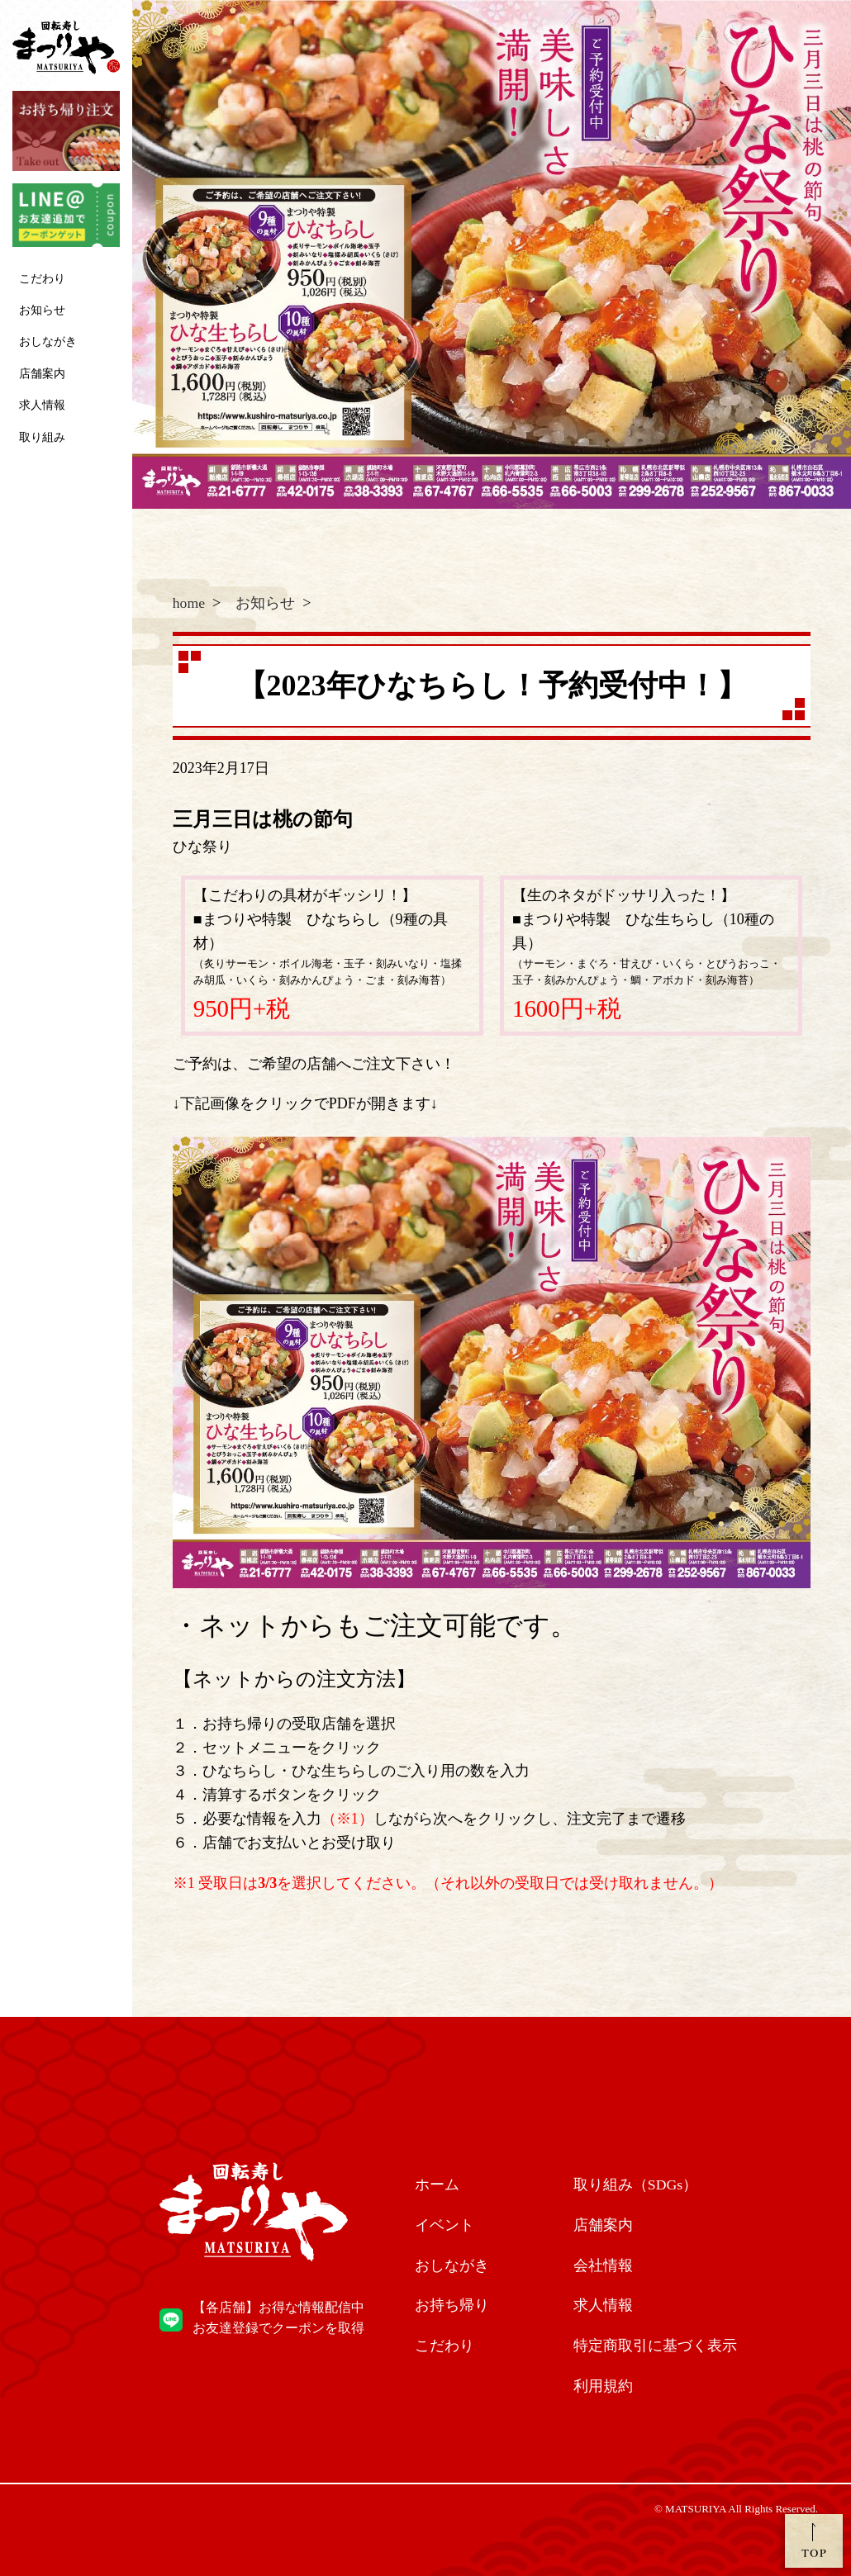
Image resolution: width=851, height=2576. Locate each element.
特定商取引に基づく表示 (655, 2345)
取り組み (42, 437)
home (189, 603)
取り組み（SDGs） (635, 2184)
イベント (444, 2225)
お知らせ (42, 310)
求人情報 (42, 405)
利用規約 (603, 2386)
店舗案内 (42, 374)
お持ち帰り (452, 2306)
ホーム (437, 2184)
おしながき (48, 341)
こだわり (42, 279)
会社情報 (603, 2265)
